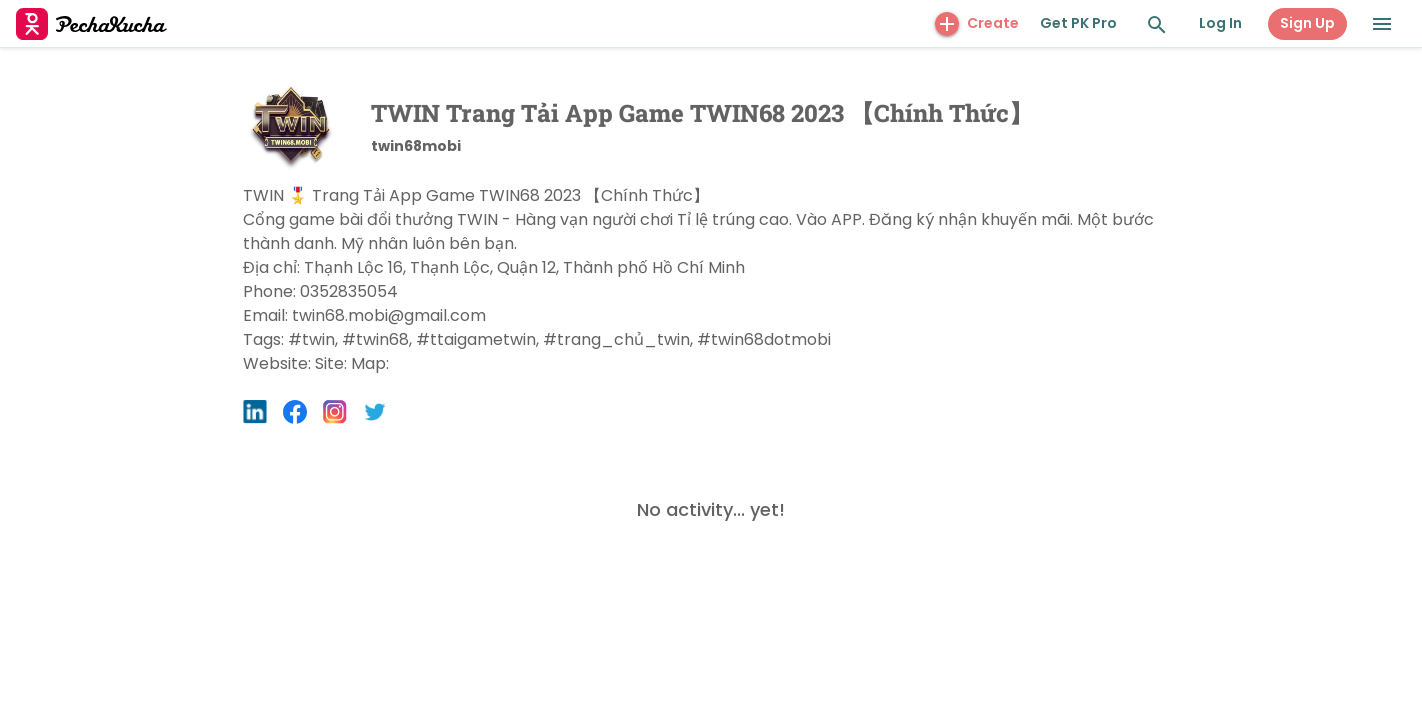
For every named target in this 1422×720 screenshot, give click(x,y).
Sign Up (1307, 23)
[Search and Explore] (1157, 25)
